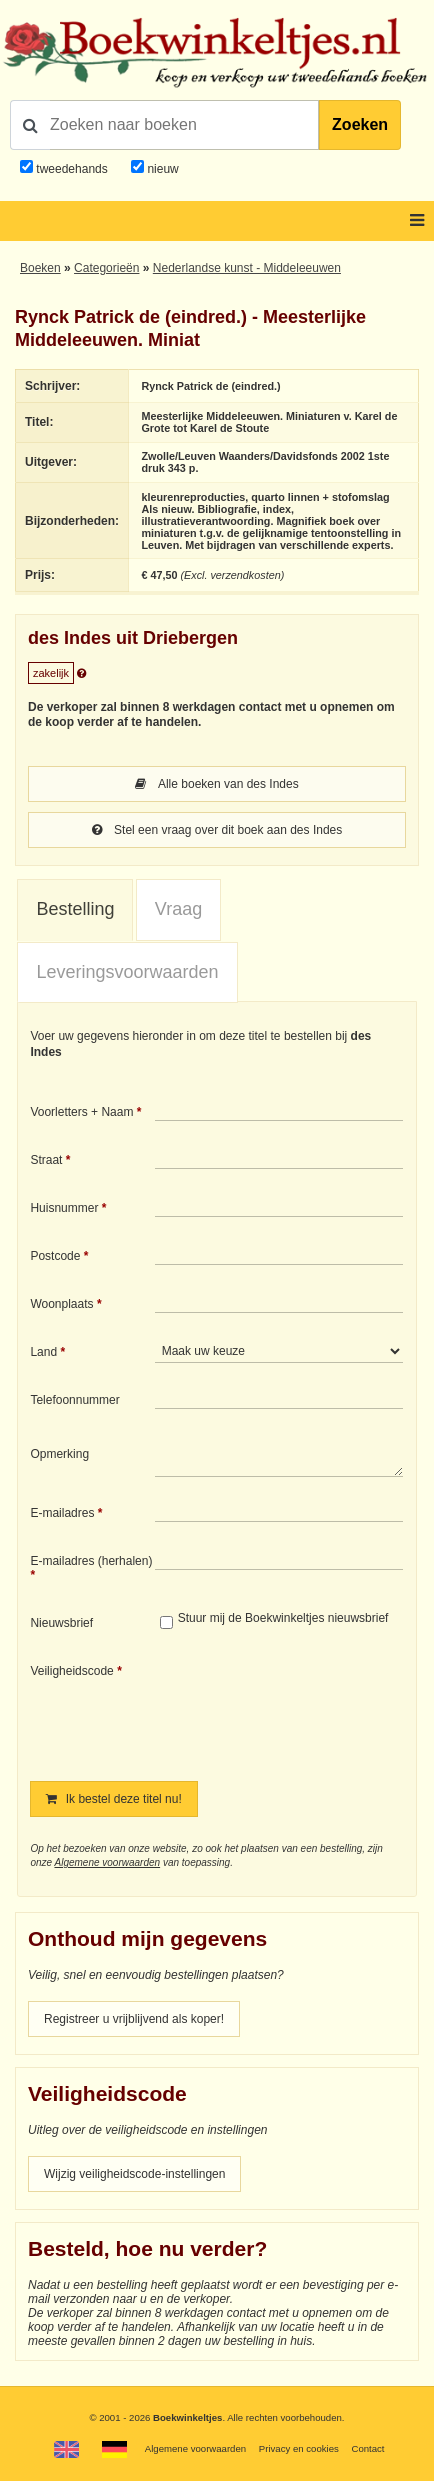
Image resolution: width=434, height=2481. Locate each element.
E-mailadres (62, 1513)
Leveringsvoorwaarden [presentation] (127, 972)
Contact (367, 2448)
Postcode (55, 1256)
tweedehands (71, 169)
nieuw (161, 169)
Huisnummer (64, 1208)
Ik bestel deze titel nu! (113, 1799)
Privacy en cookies (299, 2448)
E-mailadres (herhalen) (91, 1561)
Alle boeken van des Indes (216, 784)
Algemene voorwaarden (107, 1862)
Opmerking (59, 1454)
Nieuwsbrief (61, 1623)
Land (43, 1352)
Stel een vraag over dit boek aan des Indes (217, 830)
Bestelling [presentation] (75, 909)
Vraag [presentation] (178, 909)
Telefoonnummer (74, 1400)
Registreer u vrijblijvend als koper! (134, 2019)
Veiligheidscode (71, 1671)
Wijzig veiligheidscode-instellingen (134, 2174)
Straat (46, 1160)
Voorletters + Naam (81, 1112)
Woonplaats (61, 1304)
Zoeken (360, 124)
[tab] (75, 910)
